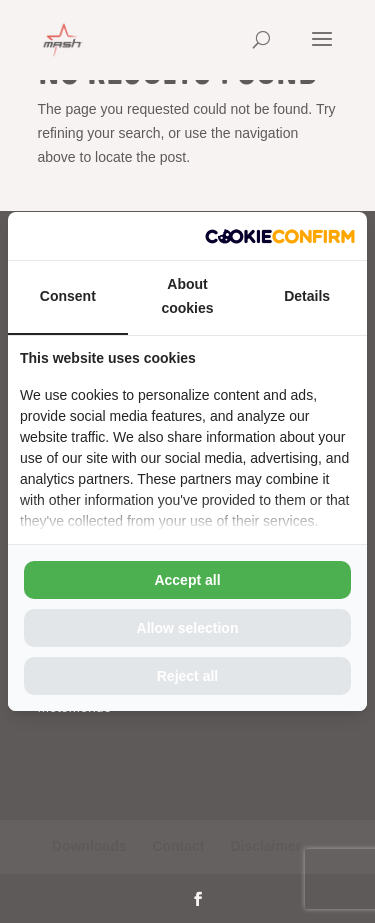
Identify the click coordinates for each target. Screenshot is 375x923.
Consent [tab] (68, 296)
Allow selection (188, 628)
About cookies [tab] (187, 296)
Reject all (187, 676)
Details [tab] (307, 296)
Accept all (187, 580)
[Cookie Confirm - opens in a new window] (280, 236)
